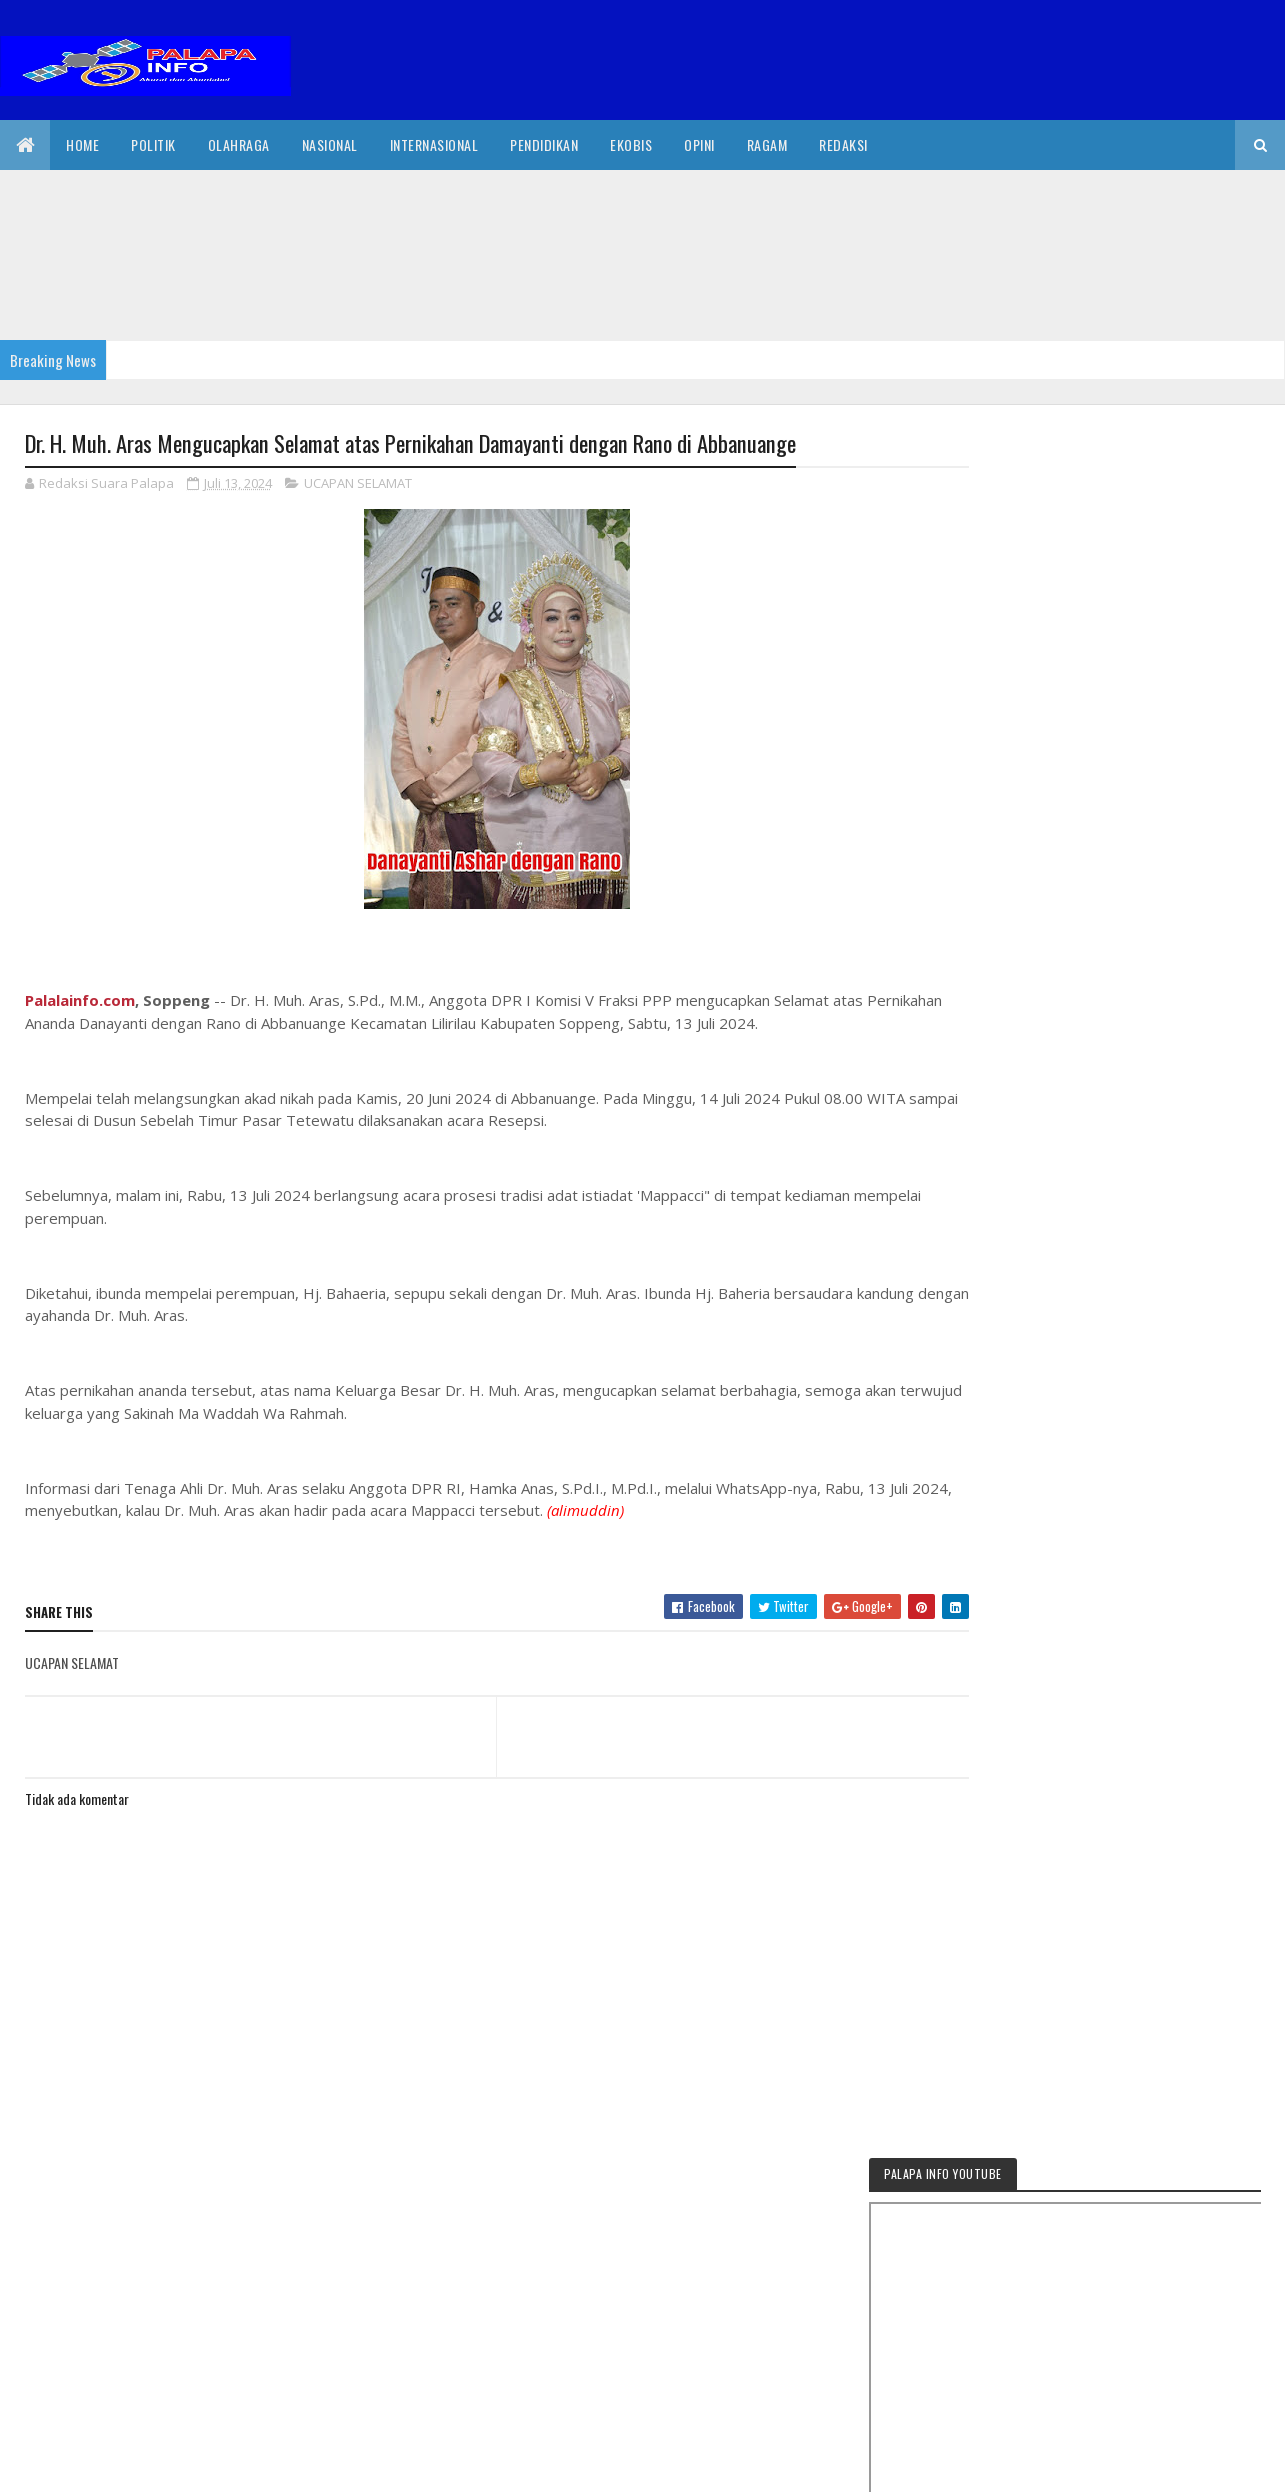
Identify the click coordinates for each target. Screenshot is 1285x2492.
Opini (699, 144)
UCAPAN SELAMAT (358, 484)
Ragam (767, 144)
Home (82, 144)
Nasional (330, 144)
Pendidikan (544, 144)
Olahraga (239, 144)
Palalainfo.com (80, 1001)
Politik (153, 144)
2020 (97, 2464)
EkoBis (631, 144)
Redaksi (843, 144)
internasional (434, 144)
